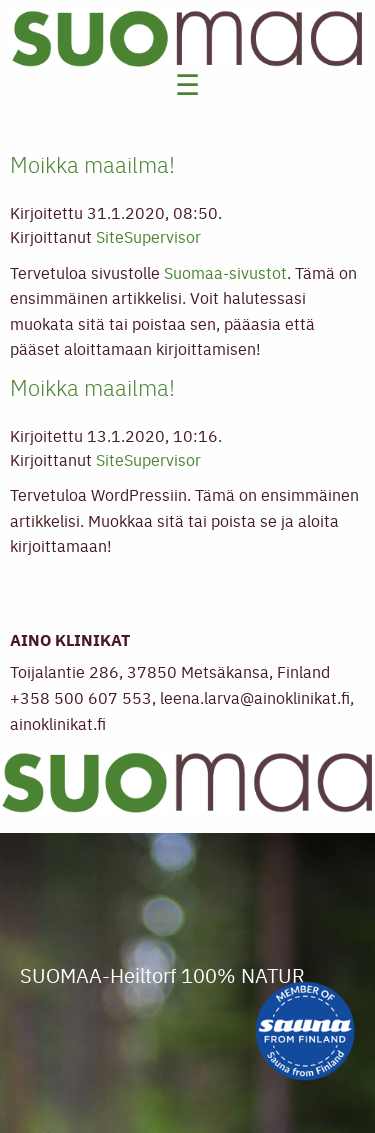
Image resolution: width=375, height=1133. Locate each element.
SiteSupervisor (148, 236)
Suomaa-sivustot (225, 272)
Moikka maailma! (92, 164)
